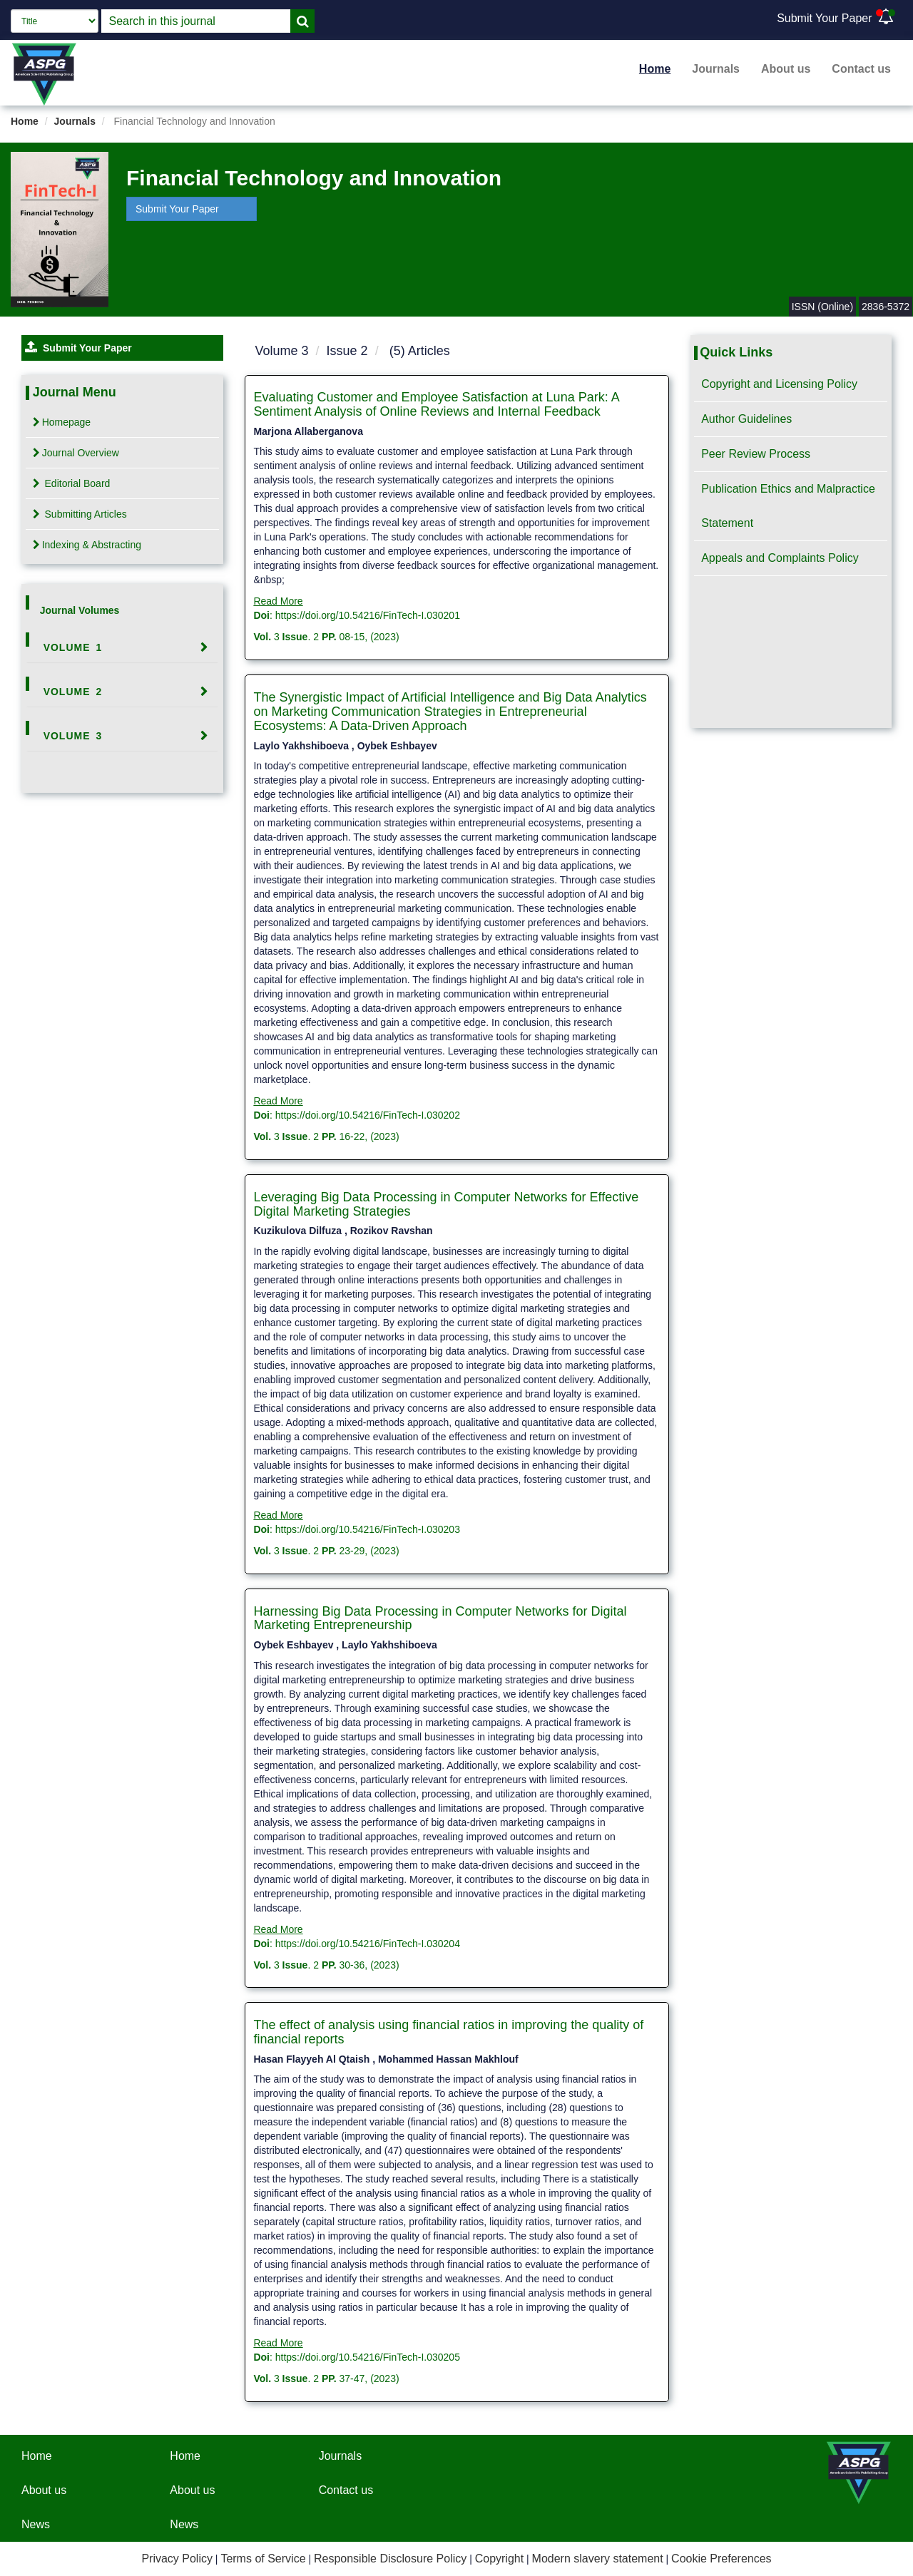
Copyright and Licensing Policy (779, 384)
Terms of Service (262, 2558)
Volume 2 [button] (73, 691)
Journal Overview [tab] (76, 452)
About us (785, 69)
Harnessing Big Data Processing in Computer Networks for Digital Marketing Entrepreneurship (439, 1618)
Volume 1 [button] (73, 647)
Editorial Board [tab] (72, 483)
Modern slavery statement (597, 2558)
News (35, 2524)
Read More (277, 601)
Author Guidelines (746, 419)
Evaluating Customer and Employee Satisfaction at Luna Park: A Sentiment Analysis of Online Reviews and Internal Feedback (435, 404)
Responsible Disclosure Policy (390, 2558)
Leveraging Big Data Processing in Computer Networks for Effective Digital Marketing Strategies (445, 1204)
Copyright (499, 2558)
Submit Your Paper (824, 18)
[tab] (122, 647)
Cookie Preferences (721, 2558)
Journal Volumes (80, 610)
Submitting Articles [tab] (80, 514)
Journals (716, 69)
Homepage (62, 422)
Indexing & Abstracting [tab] (87, 544)
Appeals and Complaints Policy (780, 558)
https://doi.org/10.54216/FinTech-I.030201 (367, 615)
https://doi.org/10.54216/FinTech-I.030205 (367, 2357)
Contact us (861, 69)
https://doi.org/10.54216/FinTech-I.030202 (367, 1115)
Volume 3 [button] (73, 736)
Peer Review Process (755, 454)
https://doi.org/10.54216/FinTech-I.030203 (367, 1529)
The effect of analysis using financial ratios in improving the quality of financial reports (448, 2032)
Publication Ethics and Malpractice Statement (788, 506)
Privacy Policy (177, 2558)
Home (654, 69)
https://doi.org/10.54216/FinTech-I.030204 (367, 1943)
